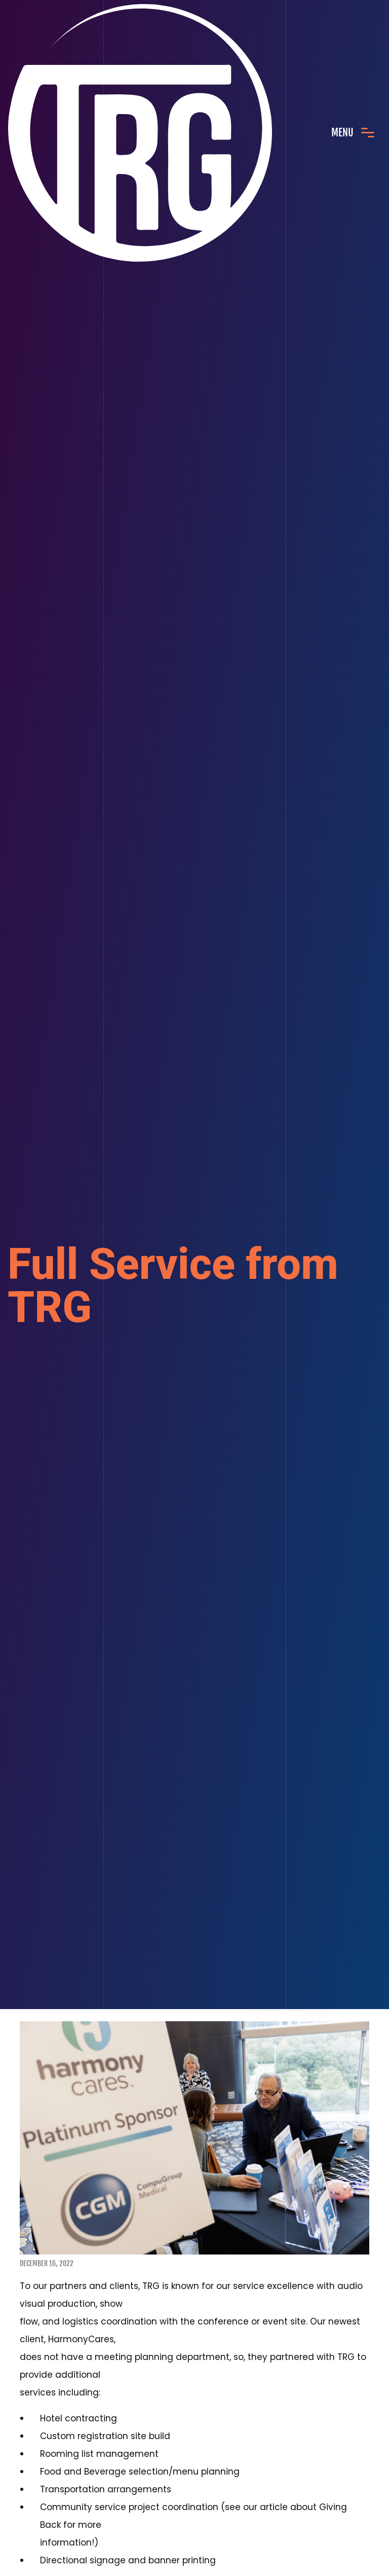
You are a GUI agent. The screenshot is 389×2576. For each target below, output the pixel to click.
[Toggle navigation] (353, 132)
